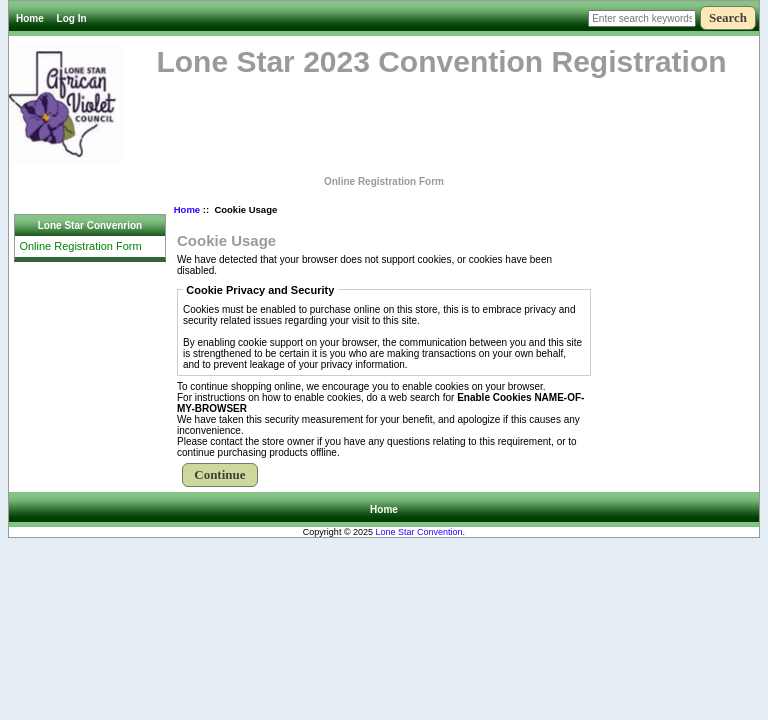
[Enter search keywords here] (642, 18)
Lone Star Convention (419, 532)
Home (30, 18)
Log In (72, 18)
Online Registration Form (384, 181)
